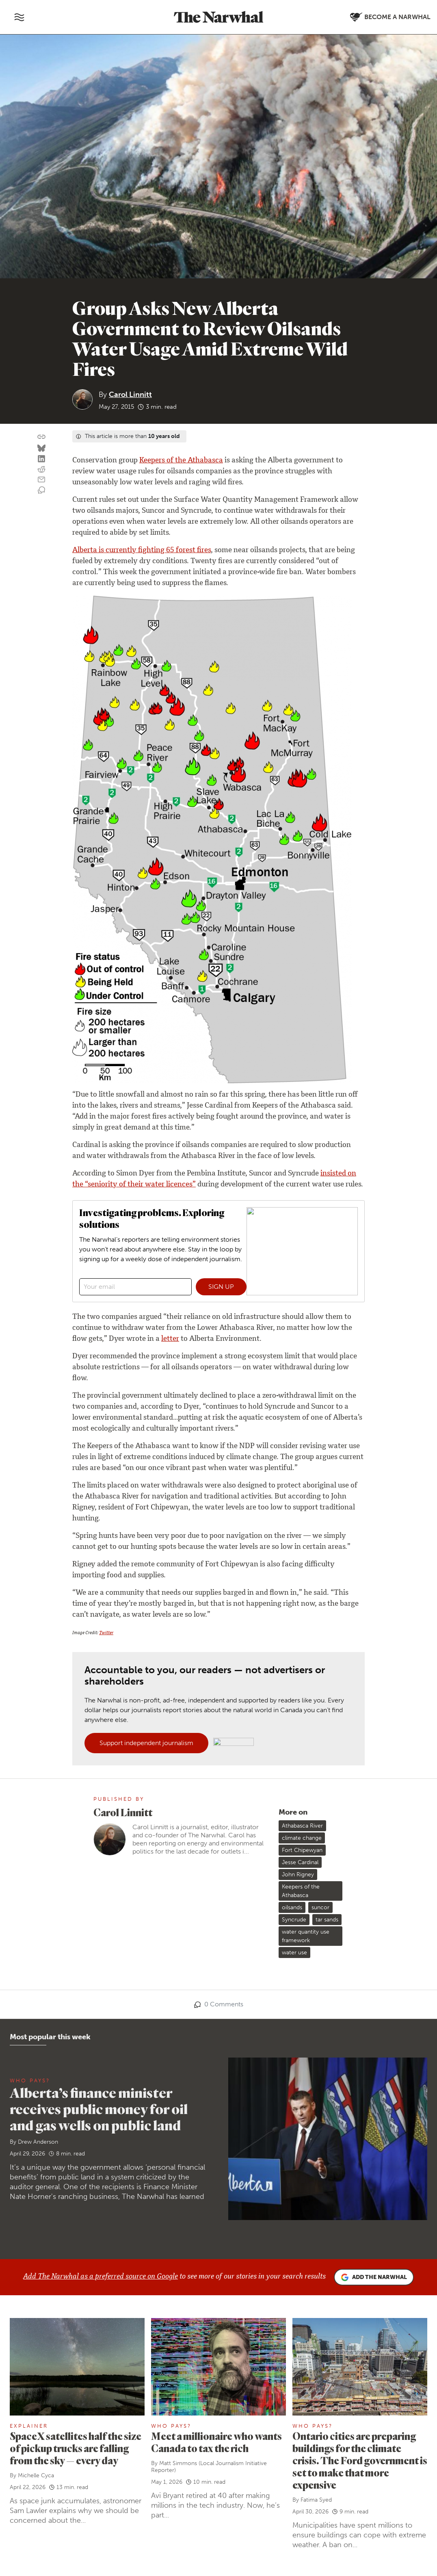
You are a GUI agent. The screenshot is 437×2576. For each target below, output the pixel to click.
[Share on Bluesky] (41, 448)
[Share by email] (41, 480)
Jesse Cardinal (300, 1862)
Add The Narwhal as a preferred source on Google (100, 2276)
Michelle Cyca (36, 2475)
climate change (302, 1837)
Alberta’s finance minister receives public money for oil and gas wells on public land (99, 2109)
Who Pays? (30, 2080)
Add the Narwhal (374, 2277)
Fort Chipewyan (302, 1850)
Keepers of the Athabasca (181, 460)
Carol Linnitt (130, 394)
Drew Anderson (38, 2141)
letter (170, 1339)
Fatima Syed (316, 2499)
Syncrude (294, 1919)
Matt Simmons (178, 2463)
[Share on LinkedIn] (41, 459)
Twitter (106, 1633)
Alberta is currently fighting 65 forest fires (141, 550)
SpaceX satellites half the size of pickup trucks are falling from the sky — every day (75, 2448)
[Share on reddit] (41, 470)
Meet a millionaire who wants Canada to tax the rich (216, 2442)
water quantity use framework (305, 1936)
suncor (320, 1907)
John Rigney (298, 1874)
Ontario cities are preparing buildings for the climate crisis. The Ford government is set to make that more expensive (359, 2460)
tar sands (327, 1919)
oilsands (292, 1907)
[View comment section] (41, 490)
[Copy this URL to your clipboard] (41, 436)
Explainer (29, 2426)
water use (294, 1952)
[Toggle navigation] (19, 17)
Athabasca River (302, 1825)
